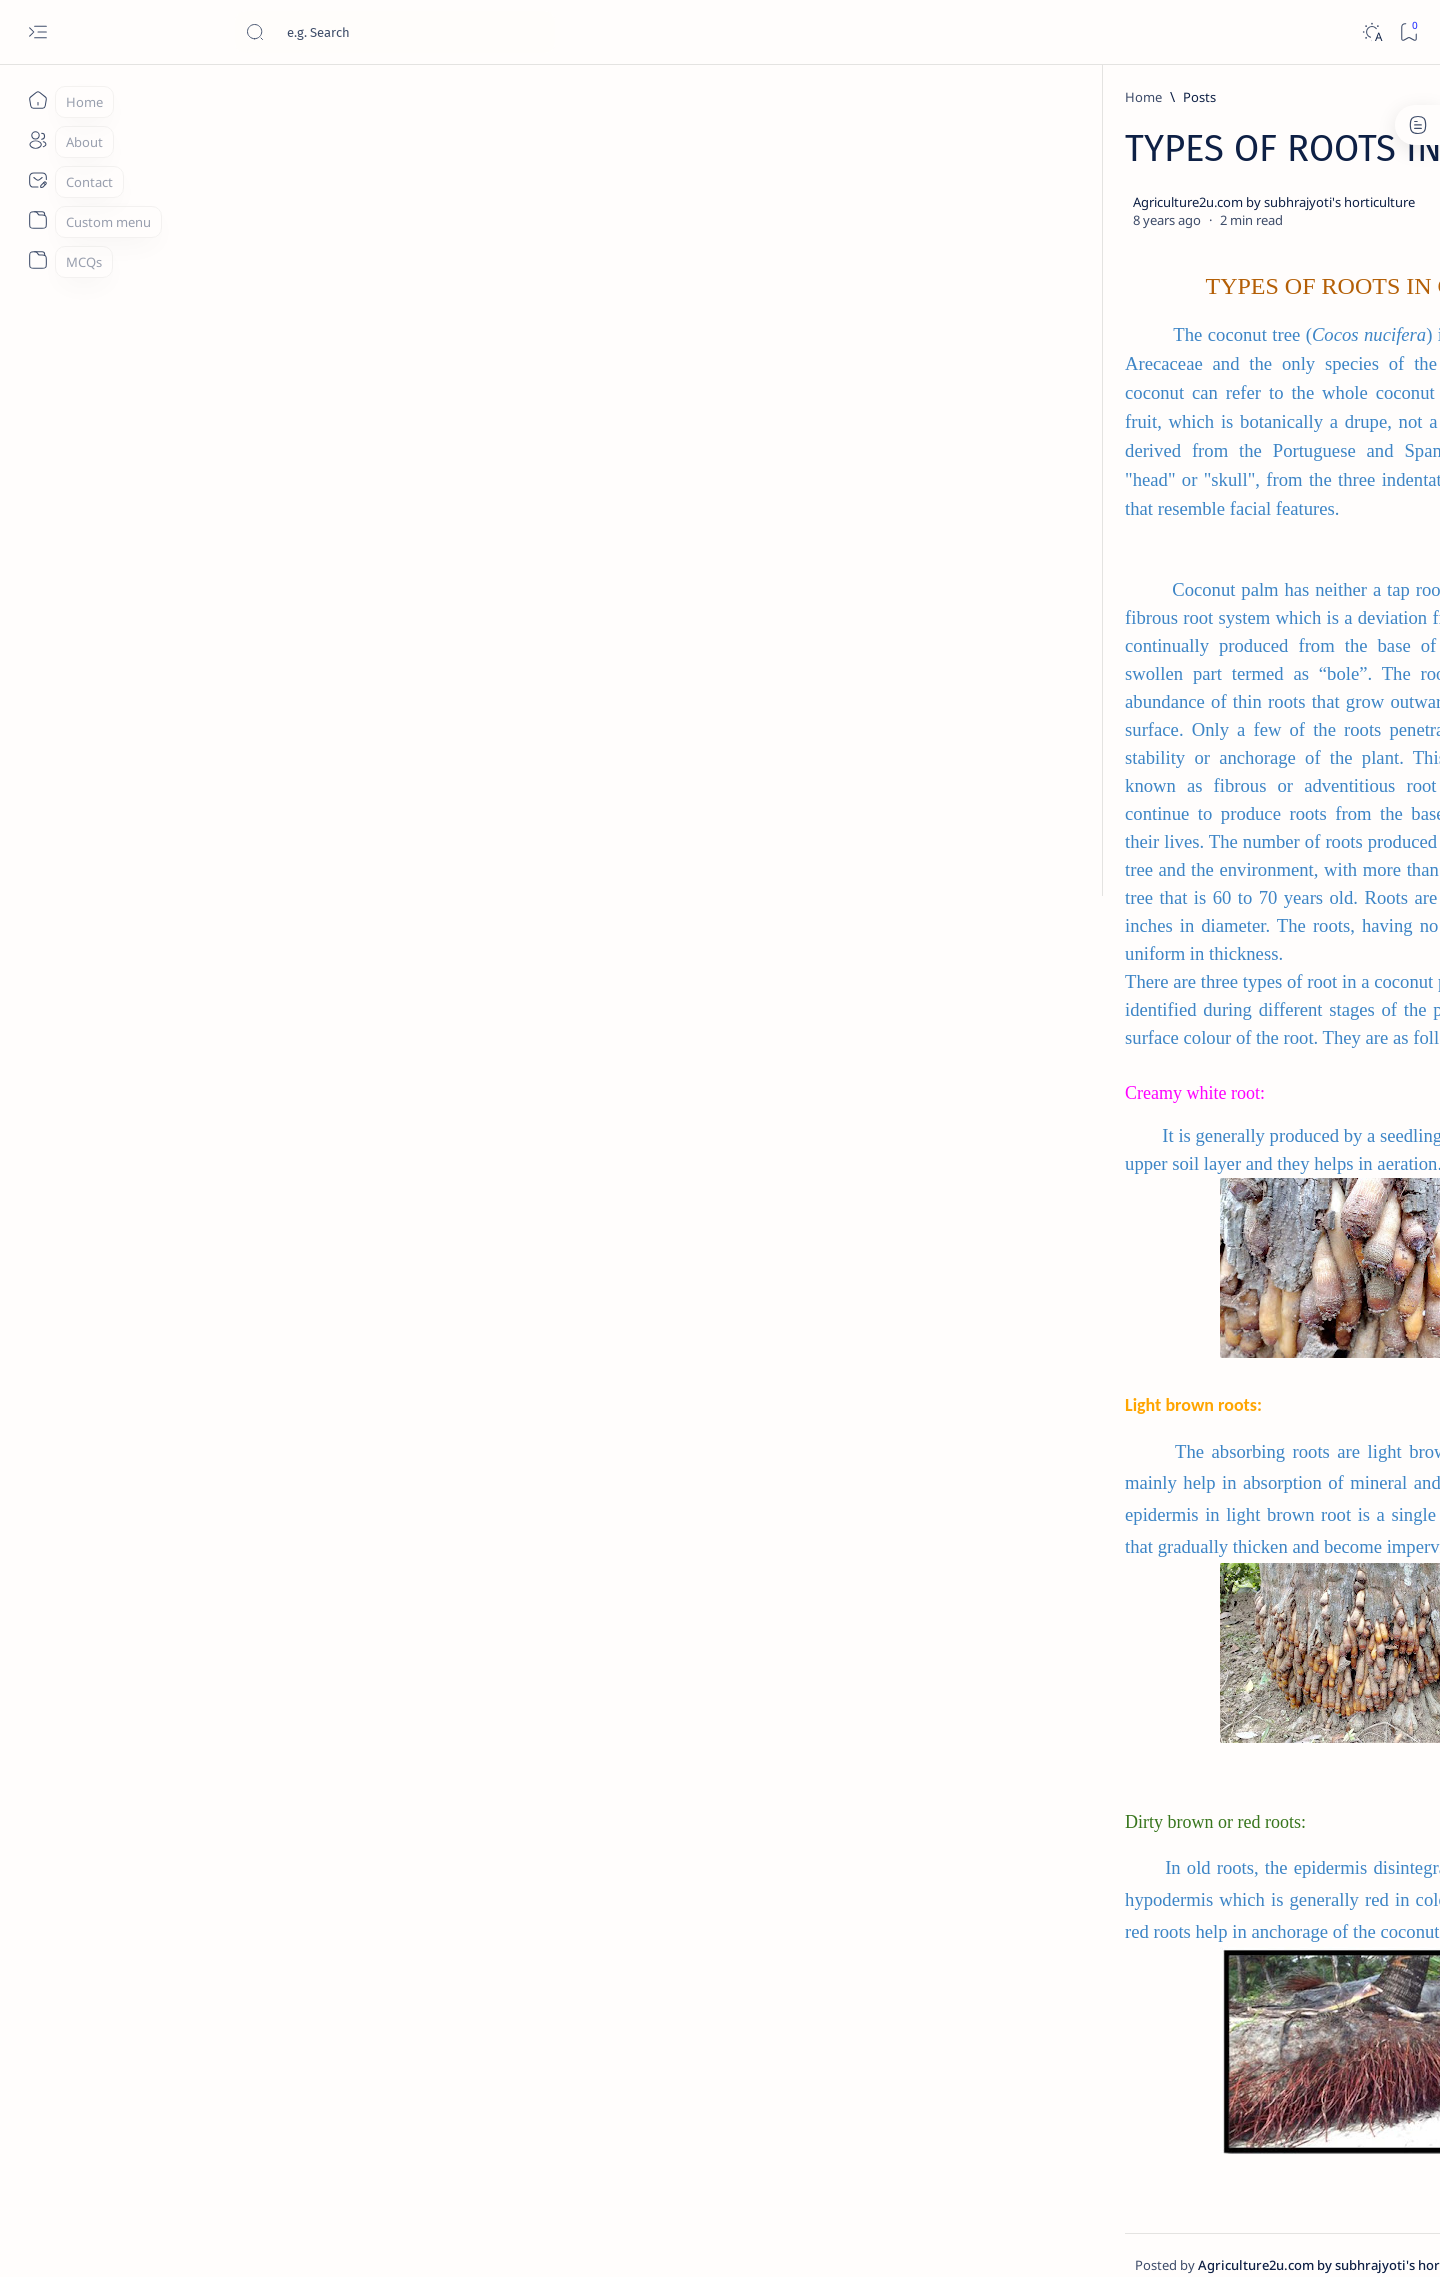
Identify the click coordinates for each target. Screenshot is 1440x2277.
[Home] (37, 100)
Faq (1230, 1600)
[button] (1067, 385)
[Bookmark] (1408, 32)
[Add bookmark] (907, 203)
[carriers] (1240, 238)
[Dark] (1371, 32)
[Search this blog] (395, 32)
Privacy (1178, 1600)
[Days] (1240, 288)
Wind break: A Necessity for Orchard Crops (1160, 936)
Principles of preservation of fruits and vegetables (1165, 1374)
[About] (37, 140)
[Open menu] (37, 32)
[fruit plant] (1150, 810)
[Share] (957, 203)
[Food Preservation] (1173, 1161)
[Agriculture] (1095, 188)
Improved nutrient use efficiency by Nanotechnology (1180, 1111)
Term (1043, 1600)
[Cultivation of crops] (1095, 288)
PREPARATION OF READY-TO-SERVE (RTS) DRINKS (1164, 1199)
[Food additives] (1240, 338)
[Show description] (593, 1986)
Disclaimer (1107, 1600)
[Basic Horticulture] (1240, 188)
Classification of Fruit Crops (1161, 1539)
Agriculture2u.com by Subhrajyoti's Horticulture (320, 2238)
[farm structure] (1095, 338)
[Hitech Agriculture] (1172, 1073)
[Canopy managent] (1095, 238)
